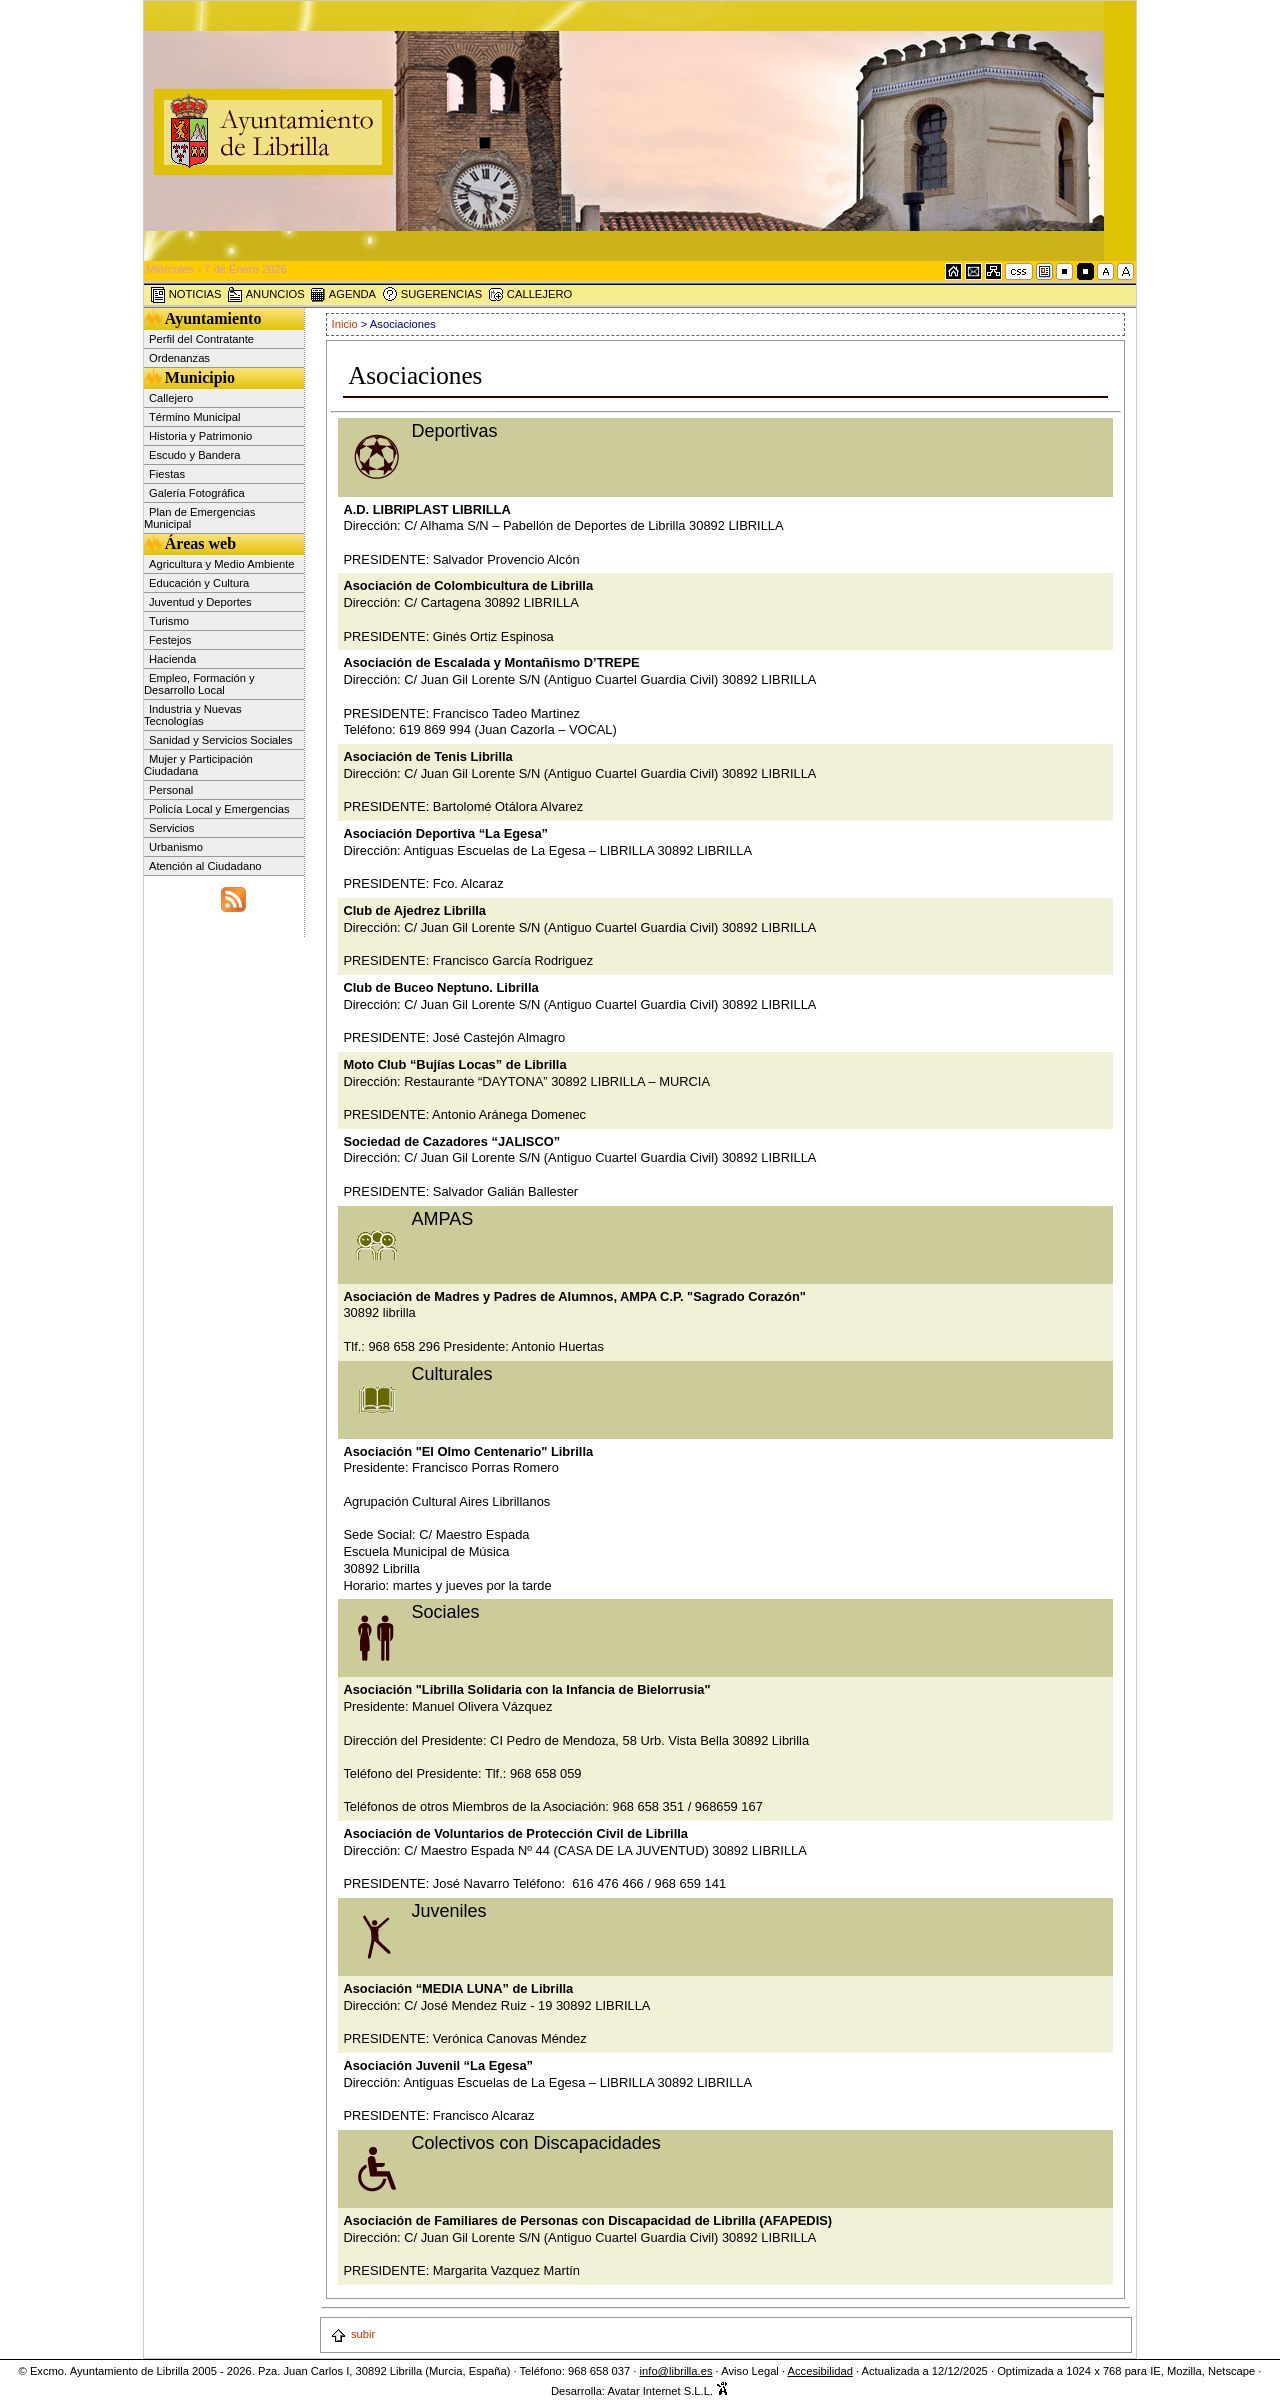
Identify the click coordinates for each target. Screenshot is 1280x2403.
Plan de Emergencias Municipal (199, 518)
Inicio (346, 324)
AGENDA (343, 295)
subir (352, 2334)
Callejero (171, 398)
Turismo (169, 621)
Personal (171, 790)
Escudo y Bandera (194, 455)
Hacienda (172, 659)
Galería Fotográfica (197, 493)
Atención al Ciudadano (205, 866)
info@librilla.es (676, 2371)
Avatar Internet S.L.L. (668, 2391)
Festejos (170, 640)
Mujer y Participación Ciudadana (198, 765)
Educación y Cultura (199, 583)
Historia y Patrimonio (200, 436)
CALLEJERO (530, 295)
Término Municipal (194, 417)
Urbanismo (176, 847)
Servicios (171, 828)
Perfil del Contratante (201, 339)
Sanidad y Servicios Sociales (221, 740)
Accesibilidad (820, 2371)
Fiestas (167, 474)
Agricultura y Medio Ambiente (222, 564)
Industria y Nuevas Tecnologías (193, 715)
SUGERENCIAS (432, 295)
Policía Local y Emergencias (219, 809)
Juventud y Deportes (200, 602)
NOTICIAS (186, 295)
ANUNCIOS (266, 295)
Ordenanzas (179, 358)
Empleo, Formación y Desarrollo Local (199, 684)
